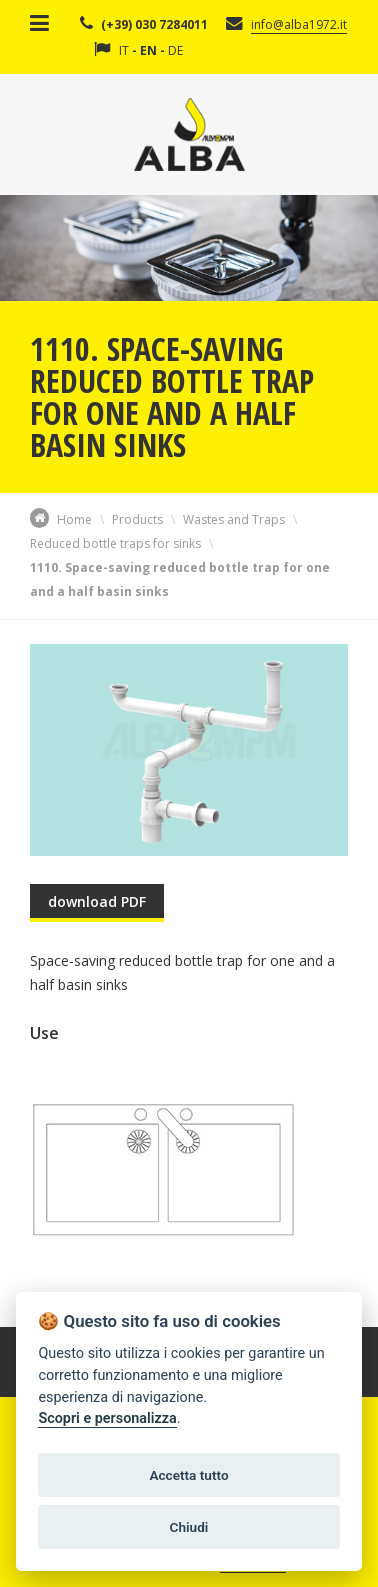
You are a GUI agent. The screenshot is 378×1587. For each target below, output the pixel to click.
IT (124, 50)
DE (175, 50)
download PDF (97, 901)
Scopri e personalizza (107, 1418)
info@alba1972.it (299, 24)
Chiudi (189, 1527)
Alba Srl (189, 134)
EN (148, 50)
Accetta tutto (188, 1475)
